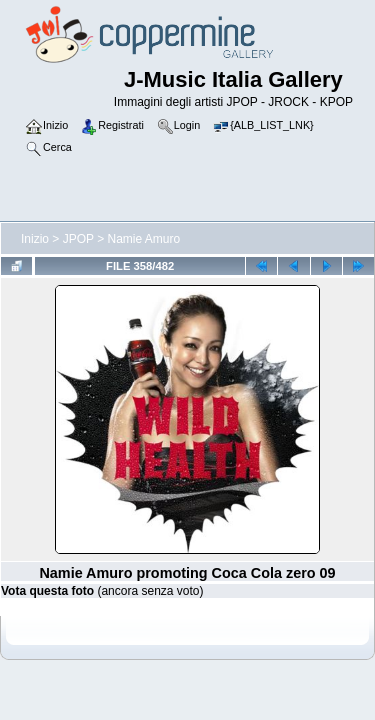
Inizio (35, 239)
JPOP (78, 239)
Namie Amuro (144, 239)
